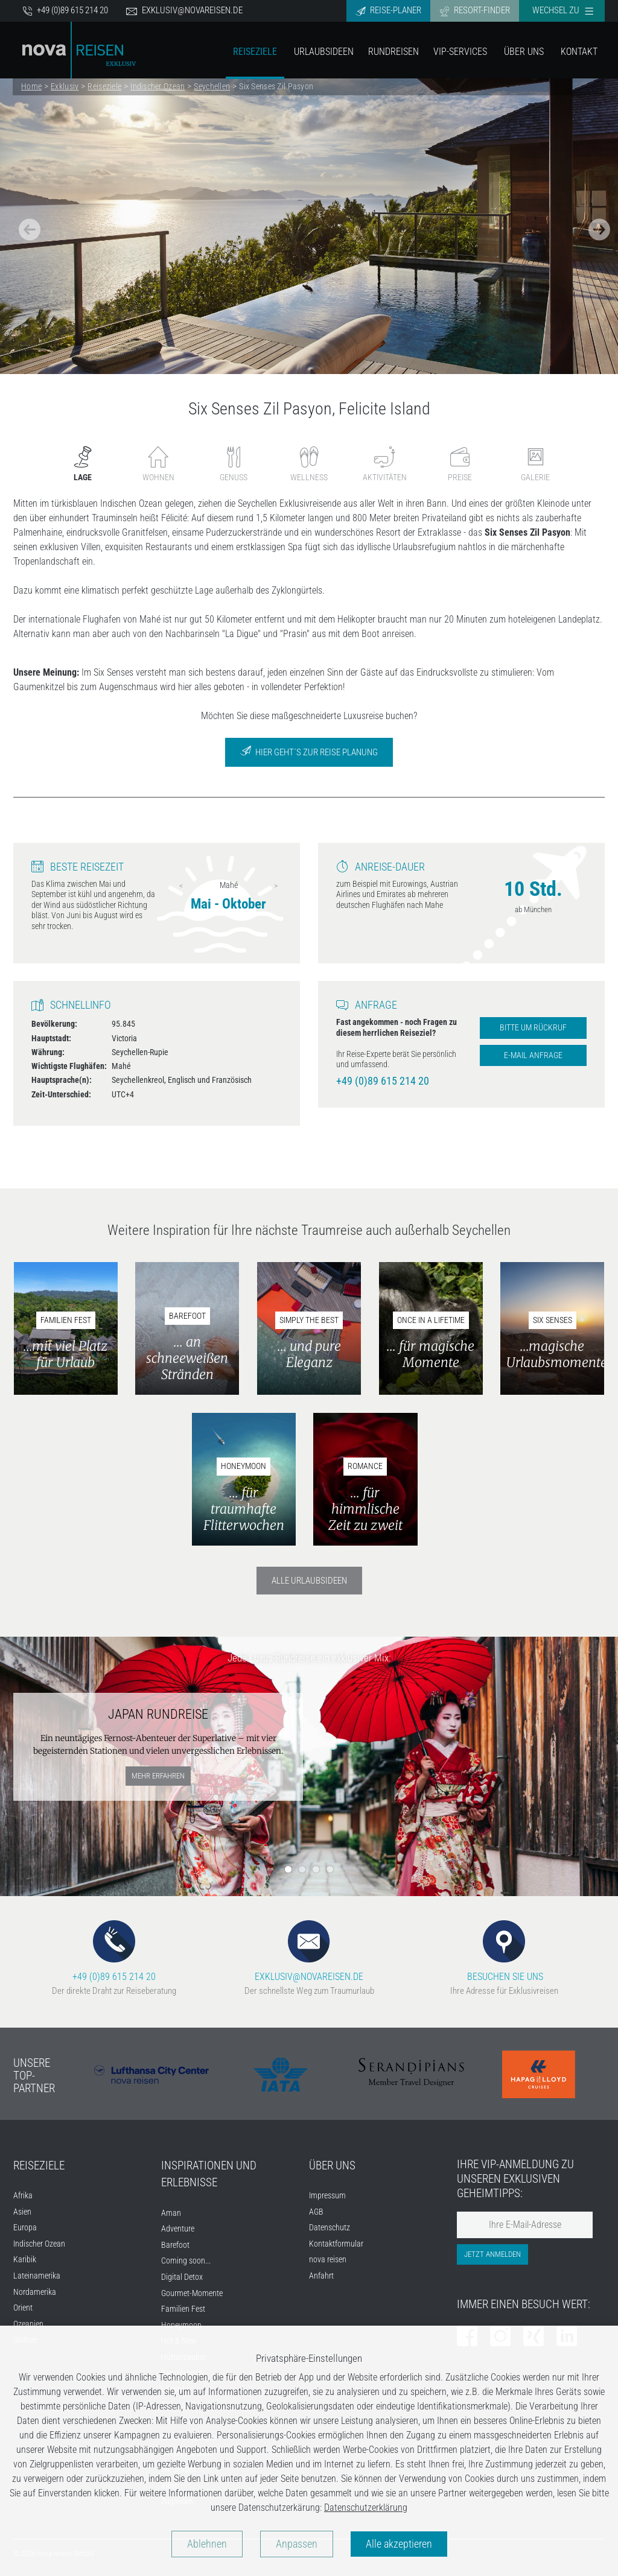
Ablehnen (207, 2544)
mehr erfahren (158, 1775)
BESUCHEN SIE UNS (504, 1951)
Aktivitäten (385, 464)
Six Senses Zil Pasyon (276, 86)
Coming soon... (186, 2261)
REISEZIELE (39, 2165)
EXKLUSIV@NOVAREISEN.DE (309, 1951)
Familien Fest (183, 2309)
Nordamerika (34, 2292)
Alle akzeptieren (399, 2544)
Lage (83, 464)
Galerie (535, 464)
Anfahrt (321, 2276)
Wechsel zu (562, 10)
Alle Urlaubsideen (309, 1580)
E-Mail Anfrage (533, 1055)
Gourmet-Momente (192, 2293)
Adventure (177, 2229)
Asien (22, 2212)
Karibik (24, 2259)
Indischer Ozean (157, 86)
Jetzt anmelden (492, 2254)
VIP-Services (460, 51)
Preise (460, 464)
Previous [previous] (181, 886)
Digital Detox (182, 2277)
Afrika (23, 2196)
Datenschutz (329, 2227)
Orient (23, 2308)
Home (31, 86)
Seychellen (212, 86)
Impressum (327, 2196)
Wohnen (158, 464)
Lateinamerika (36, 2276)
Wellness (309, 464)
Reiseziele (255, 51)
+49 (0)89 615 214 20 (65, 10)
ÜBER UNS (332, 2165)
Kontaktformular (336, 2244)
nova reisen (327, 2259)
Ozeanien (28, 2324)
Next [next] (276, 886)
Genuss (233, 464)
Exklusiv (64, 86)
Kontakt (579, 51)
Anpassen (296, 2544)
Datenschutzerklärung (365, 2507)
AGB (316, 2212)
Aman (171, 2213)
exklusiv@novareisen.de (184, 10)
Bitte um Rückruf (533, 1028)
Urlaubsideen (324, 51)
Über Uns (524, 51)
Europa (25, 2227)
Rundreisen (393, 51)
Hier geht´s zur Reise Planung (309, 751)
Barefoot (175, 2245)
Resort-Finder (474, 10)
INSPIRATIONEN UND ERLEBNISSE (208, 2174)
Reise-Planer (388, 10)
